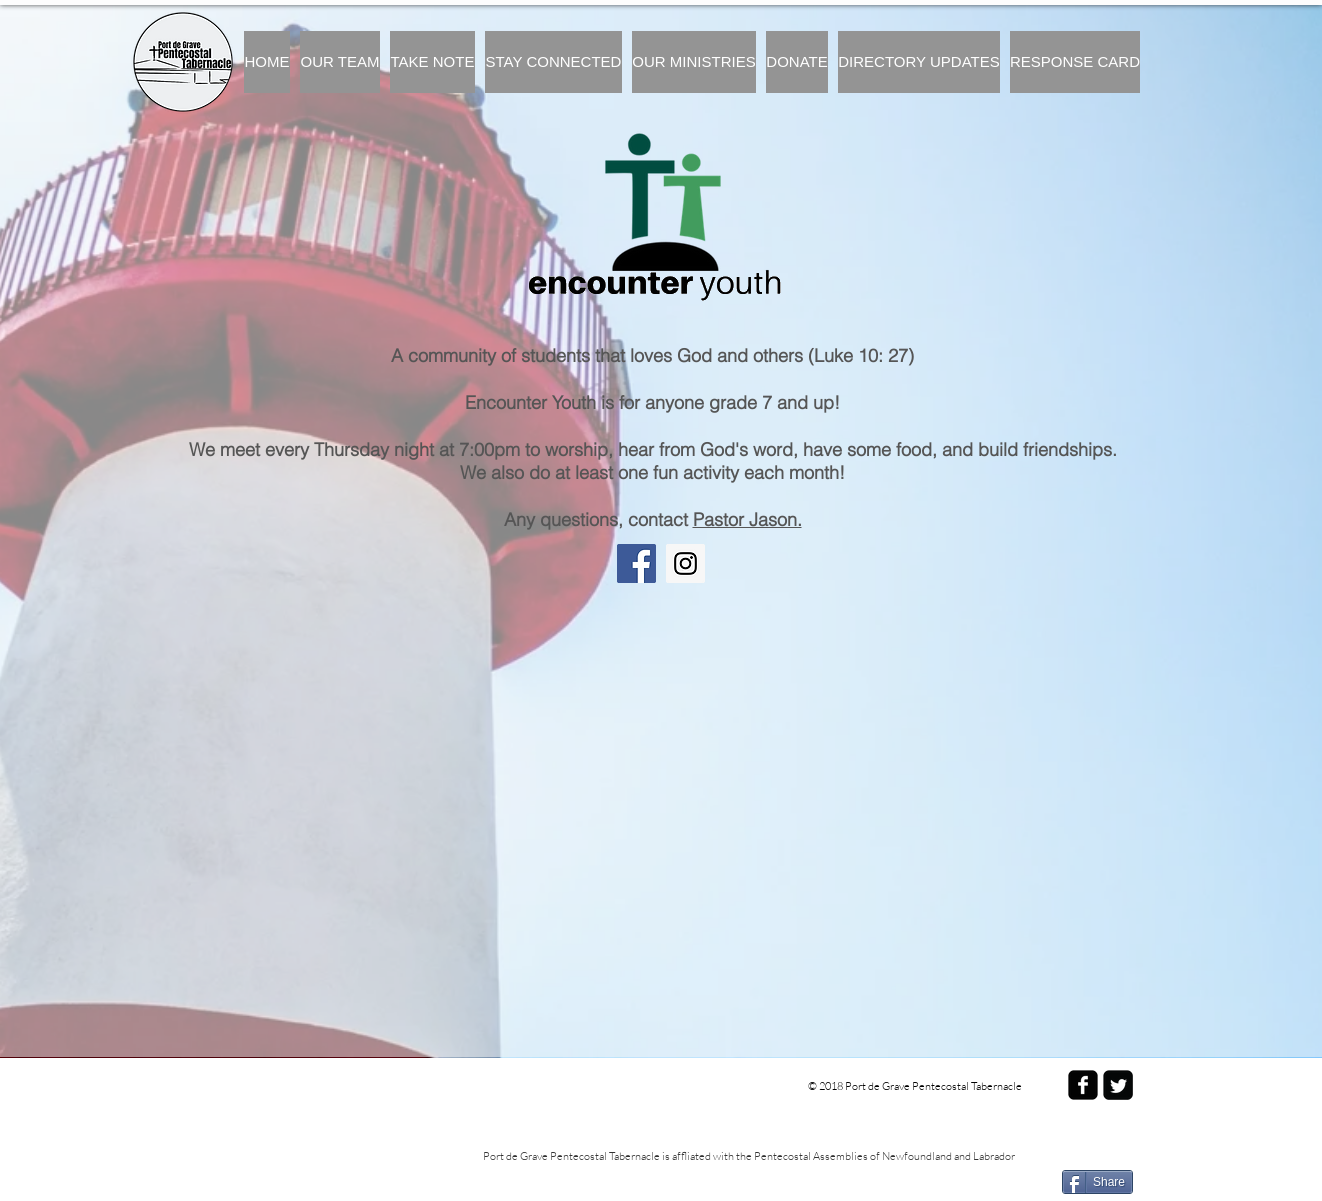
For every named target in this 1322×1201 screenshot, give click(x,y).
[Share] (1097, 1182)
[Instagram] (685, 563)
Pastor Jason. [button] (747, 519)
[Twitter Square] (1118, 1085)
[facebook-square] (1083, 1085)
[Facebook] (636, 563)
